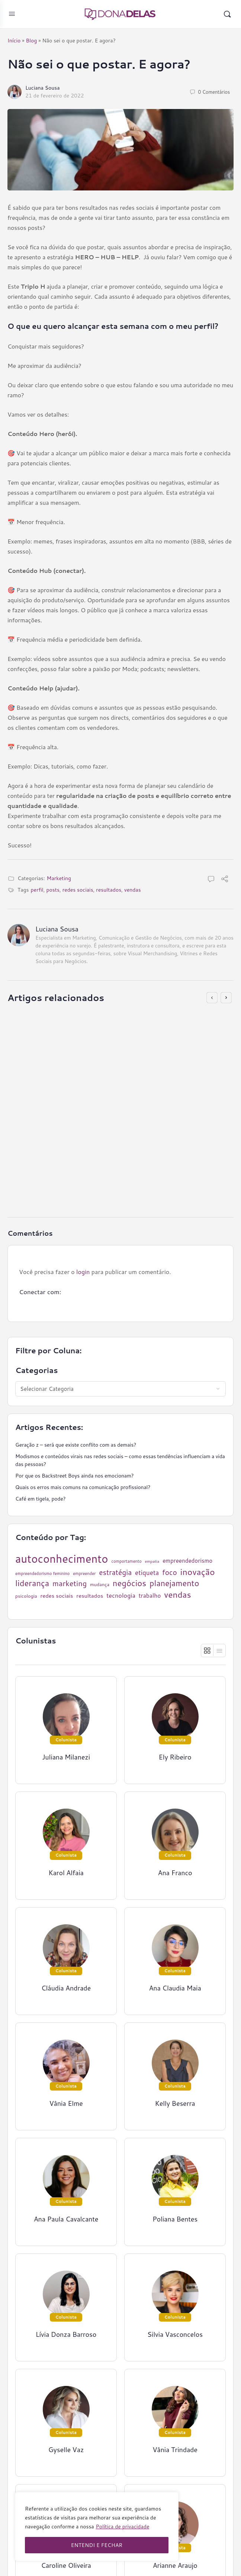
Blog (31, 40)
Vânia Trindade (174, 2450)
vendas (132, 890)
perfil (37, 890)
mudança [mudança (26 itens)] (99, 1584)
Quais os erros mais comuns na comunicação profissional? (82, 1487)
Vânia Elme (66, 2103)
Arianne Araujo (175, 2565)
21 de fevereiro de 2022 (54, 95)
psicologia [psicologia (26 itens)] (26, 1596)
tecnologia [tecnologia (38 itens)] (120, 1595)
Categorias (36, 1370)
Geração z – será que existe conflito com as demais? (75, 1445)
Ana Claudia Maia (175, 1988)
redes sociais (77, 890)
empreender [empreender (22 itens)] (84, 1573)
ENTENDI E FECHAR (96, 2545)
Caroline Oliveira (66, 2565)
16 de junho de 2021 (60, 1174)
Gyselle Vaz (66, 2450)
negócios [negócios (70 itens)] (129, 1583)
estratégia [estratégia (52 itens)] (115, 1572)
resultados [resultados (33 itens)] (89, 1596)
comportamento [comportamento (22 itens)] (127, 1561)
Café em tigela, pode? (40, 1498)
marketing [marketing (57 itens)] (69, 1583)
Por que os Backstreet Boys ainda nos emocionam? (74, 1475)
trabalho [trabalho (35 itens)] (150, 1596)
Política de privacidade (123, 2526)
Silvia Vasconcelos (175, 2334)
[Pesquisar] (227, 14)
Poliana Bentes (174, 2219)
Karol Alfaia (66, 1873)
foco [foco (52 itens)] (169, 1572)
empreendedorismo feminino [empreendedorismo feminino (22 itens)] (42, 1573)
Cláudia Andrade (66, 1988)
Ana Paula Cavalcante (66, 2219)
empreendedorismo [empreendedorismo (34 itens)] (187, 1560)
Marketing (59, 878)
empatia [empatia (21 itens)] (152, 1561)
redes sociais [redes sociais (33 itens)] (56, 1596)
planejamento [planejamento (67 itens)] (174, 1583)
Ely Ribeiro (50, 1167)
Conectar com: (40, 1291)
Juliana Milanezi (66, 1757)
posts (53, 890)
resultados (108, 890)
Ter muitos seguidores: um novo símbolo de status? (104, 1118)
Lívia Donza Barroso (66, 2334)
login (83, 1271)
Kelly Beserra (175, 2103)
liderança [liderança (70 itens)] (32, 1583)
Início (13, 40)
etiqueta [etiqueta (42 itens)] (147, 1572)
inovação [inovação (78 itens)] (197, 1572)
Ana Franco (175, 1873)
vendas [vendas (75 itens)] (177, 1594)
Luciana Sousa (42, 88)
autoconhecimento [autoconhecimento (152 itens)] (61, 1558)
